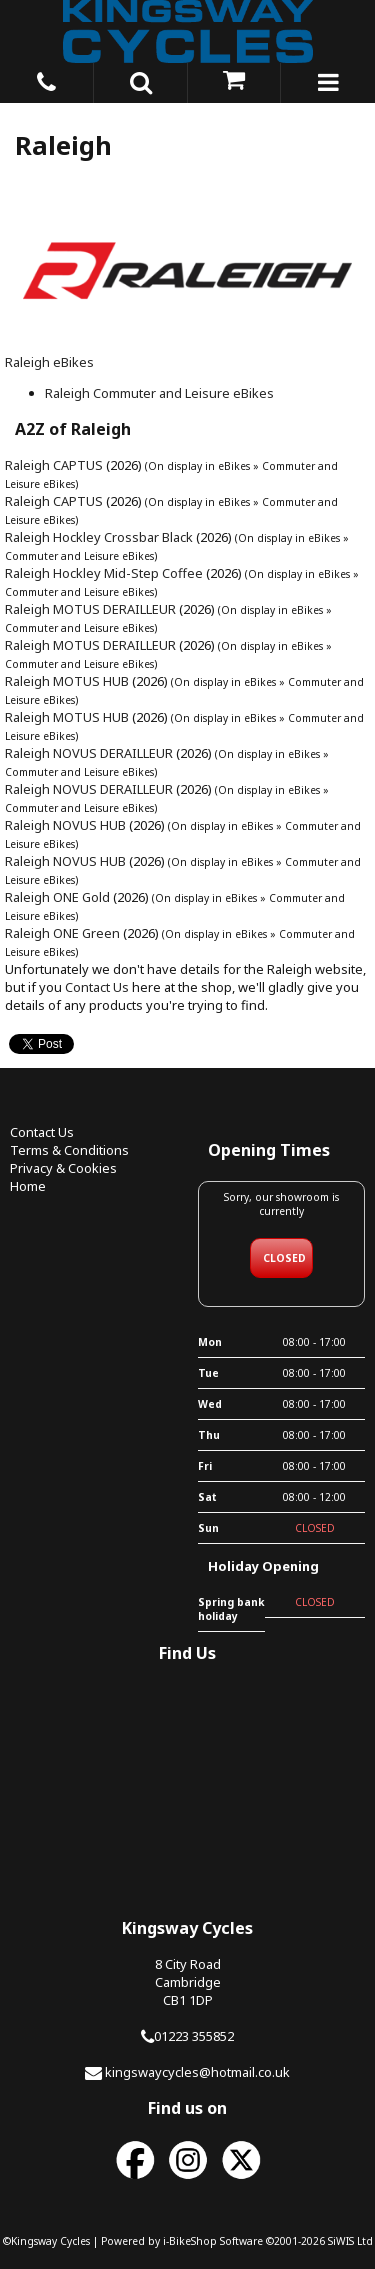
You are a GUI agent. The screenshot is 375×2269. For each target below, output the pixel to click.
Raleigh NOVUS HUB (65, 825)
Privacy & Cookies (63, 1168)
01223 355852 (194, 2036)
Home (28, 1186)
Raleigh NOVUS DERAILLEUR (89, 753)
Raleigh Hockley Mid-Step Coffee (104, 573)
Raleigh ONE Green (62, 933)
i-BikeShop (190, 2241)
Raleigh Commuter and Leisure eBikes (159, 393)
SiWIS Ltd (350, 2241)
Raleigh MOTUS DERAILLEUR (90, 609)
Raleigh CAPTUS (54, 465)
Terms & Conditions (69, 1150)
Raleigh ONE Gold (57, 897)
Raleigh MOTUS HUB (67, 681)
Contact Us (97, 987)
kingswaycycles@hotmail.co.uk (197, 2072)
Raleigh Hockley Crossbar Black (99, 537)
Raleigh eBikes (49, 362)
